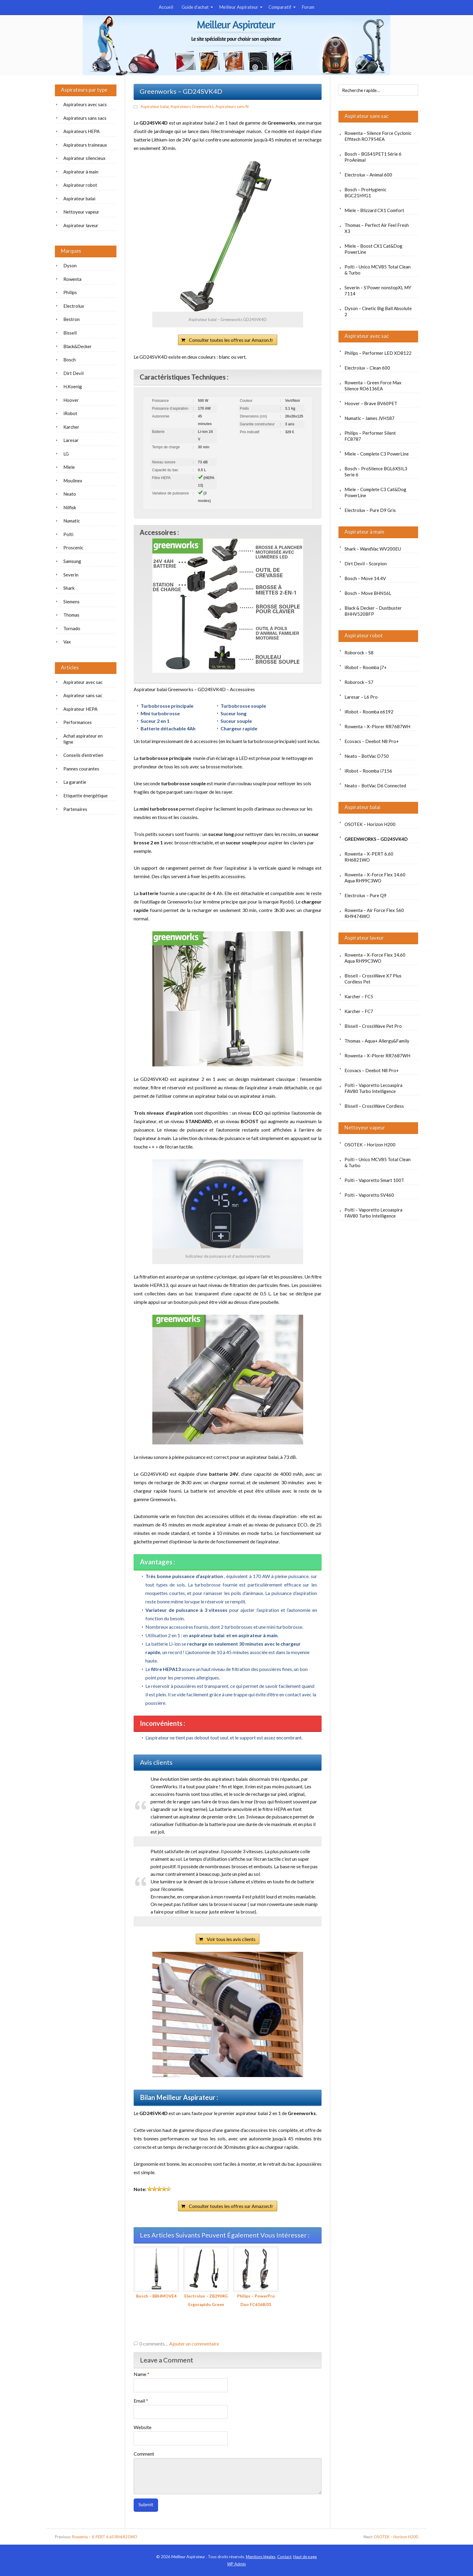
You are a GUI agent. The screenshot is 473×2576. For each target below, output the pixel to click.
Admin (236, 2564)
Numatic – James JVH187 (369, 418)
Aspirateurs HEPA (81, 131)
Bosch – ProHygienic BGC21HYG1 (365, 192)
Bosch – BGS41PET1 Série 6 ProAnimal (373, 157)
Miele (69, 467)
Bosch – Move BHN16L (367, 593)
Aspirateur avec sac (366, 336)
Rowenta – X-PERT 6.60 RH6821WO (368, 856)
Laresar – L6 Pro (361, 697)
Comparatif (279, 7)
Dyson (70, 265)
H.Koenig (72, 386)
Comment (144, 2454)
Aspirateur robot (363, 635)
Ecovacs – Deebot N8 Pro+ (371, 741)
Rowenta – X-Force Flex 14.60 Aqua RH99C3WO (374, 877)
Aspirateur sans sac (366, 116)
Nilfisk (69, 507)
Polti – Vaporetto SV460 (369, 1195)
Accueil (166, 7)
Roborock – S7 (358, 682)
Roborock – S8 (358, 652)
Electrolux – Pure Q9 (365, 895)
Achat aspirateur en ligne (83, 739)
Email (141, 2400)
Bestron (71, 319)
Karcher (71, 427)
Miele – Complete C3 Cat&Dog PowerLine (375, 492)
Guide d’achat (195, 7)
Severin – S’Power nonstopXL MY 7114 (377, 290)
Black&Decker (77, 346)
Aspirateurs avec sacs (85, 104)
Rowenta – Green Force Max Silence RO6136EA (373, 385)
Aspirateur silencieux (84, 158)
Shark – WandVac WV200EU (372, 548)
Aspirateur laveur (364, 938)
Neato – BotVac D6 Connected (375, 785)
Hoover (71, 400)
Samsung (72, 561)
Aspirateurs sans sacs (84, 118)
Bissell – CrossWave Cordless (374, 1106)
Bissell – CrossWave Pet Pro (373, 1026)
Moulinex (72, 480)
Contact (284, 2556)
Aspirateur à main (364, 532)
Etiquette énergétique (85, 795)
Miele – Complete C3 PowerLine (376, 453)
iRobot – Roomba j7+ (365, 667)
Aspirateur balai (155, 106)
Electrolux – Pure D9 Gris (370, 510)
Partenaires (75, 809)
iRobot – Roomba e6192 (368, 711)
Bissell (70, 332)
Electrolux (73, 306)
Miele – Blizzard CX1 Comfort (374, 210)
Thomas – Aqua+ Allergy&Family (376, 1040)
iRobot (70, 413)
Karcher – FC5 (358, 996)
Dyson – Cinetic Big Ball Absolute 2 (378, 311)
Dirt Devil (73, 373)
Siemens (71, 601)
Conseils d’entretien (83, 755)
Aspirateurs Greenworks (192, 106)
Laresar (71, 440)
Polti (68, 534)
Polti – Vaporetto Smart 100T (374, 1180)
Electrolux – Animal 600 (368, 174)
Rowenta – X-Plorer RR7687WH (377, 726)
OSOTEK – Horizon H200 (369, 824)
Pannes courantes (81, 768)
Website (142, 2427)
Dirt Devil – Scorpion (365, 563)
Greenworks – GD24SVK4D (376, 839)
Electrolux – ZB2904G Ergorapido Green (206, 2277)
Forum (308, 7)
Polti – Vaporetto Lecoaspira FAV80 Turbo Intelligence (373, 1088)
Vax (67, 641)
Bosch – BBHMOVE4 (156, 2272)
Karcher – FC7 (358, 1011)
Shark (69, 588)
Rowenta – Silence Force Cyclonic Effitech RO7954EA (377, 136)
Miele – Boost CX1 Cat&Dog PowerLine (373, 249)
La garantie (74, 782)
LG (66, 453)
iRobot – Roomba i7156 (368, 770)
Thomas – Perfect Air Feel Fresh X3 (376, 228)
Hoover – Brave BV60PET (370, 403)
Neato (69, 494)
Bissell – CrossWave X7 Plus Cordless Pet (373, 978)
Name (141, 2374)
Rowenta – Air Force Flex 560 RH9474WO (374, 913)
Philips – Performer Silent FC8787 (370, 436)
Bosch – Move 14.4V (365, 578)
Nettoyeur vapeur (364, 1127)
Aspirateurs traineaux (85, 145)
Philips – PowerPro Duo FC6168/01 (255, 2277)
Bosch (69, 359)
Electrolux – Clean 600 (367, 367)
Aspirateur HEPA (80, 709)
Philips (70, 292)
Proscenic (73, 547)
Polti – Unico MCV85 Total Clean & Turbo (377, 269)
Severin (70, 574)
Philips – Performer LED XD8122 (377, 353)
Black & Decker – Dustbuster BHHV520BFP (373, 611)
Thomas (71, 615)
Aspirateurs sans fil (232, 106)
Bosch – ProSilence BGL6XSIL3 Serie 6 (375, 471)
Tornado (71, 628)
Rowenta (72, 279)
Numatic (71, 520)
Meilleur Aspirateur (238, 7)
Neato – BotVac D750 (366, 756)
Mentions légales (260, 2556)
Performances (77, 722)
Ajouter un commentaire (194, 2343)
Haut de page (305, 2556)
